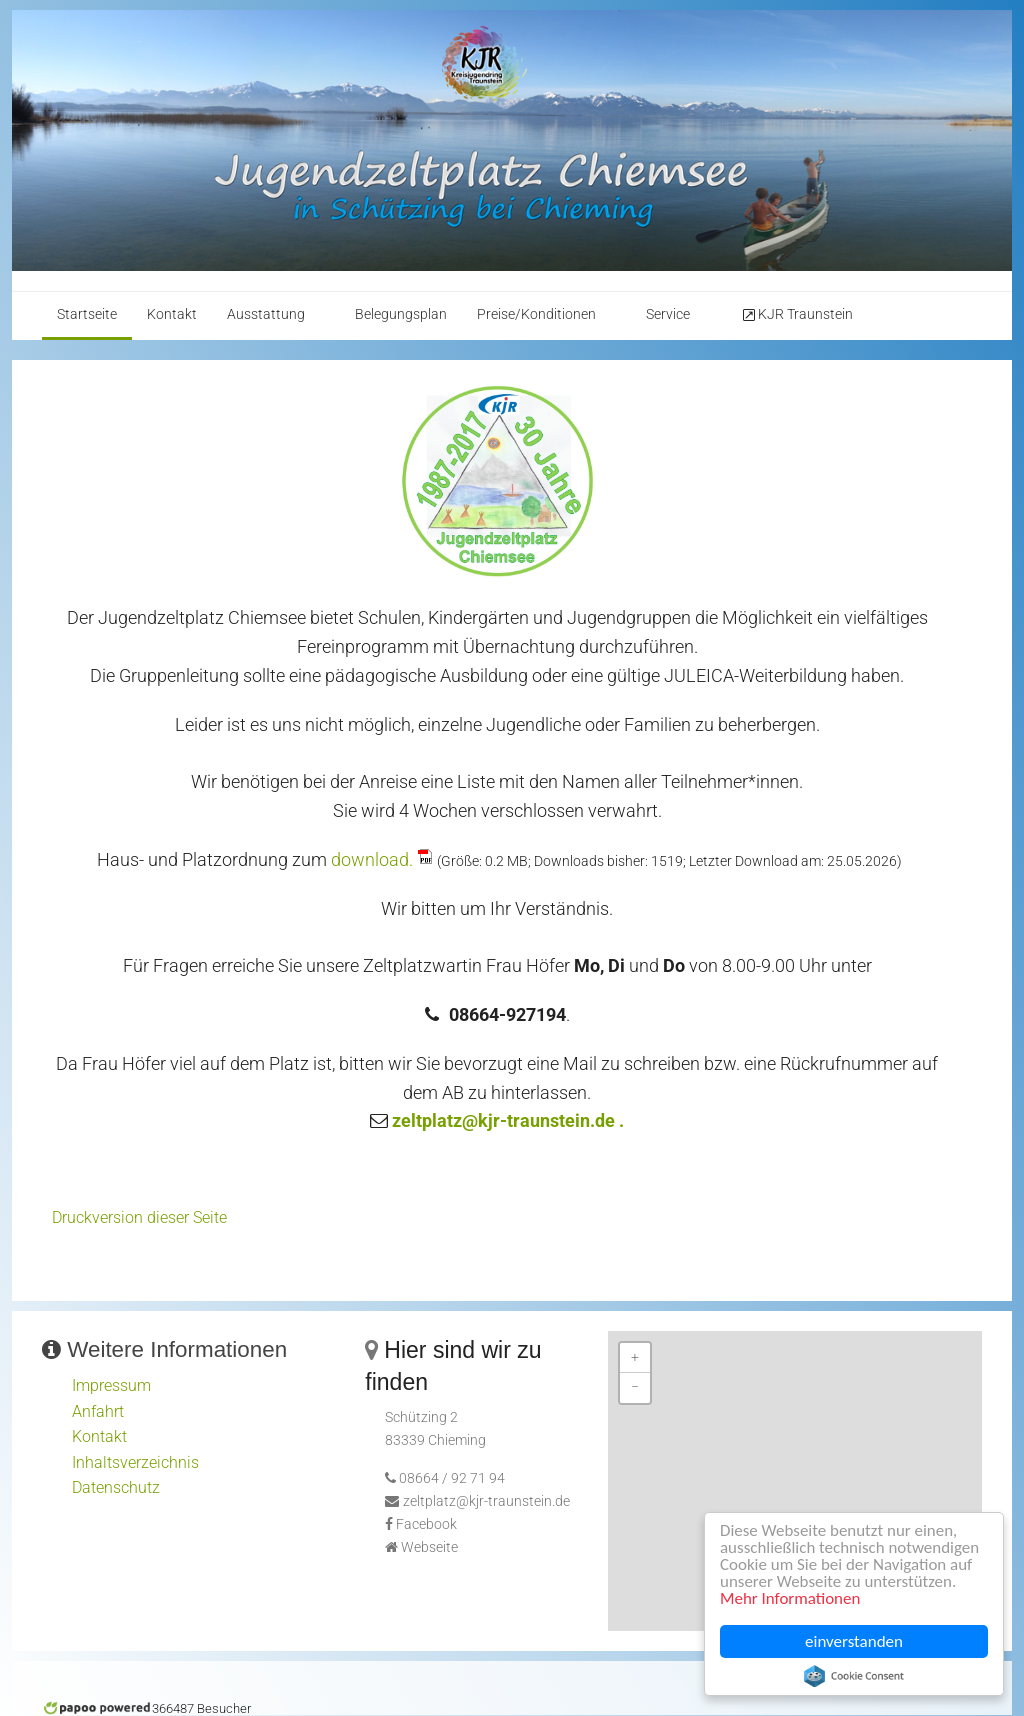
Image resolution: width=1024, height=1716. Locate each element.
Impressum (111, 1385)
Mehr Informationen (791, 1599)
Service (668, 314)
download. (372, 859)
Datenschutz (116, 1487)
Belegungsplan (401, 314)
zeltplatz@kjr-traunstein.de (486, 1501)
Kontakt (172, 314)
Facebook (426, 1524)
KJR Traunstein (796, 315)
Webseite (429, 1547)
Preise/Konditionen (536, 314)
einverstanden (855, 1641)
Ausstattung (266, 314)
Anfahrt (98, 1411)
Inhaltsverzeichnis (135, 1462)
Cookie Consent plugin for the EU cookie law (855, 1676)
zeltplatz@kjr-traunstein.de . (508, 1120)
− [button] (635, 1387)
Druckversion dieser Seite (139, 1217)
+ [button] (635, 1357)
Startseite (87, 314)
